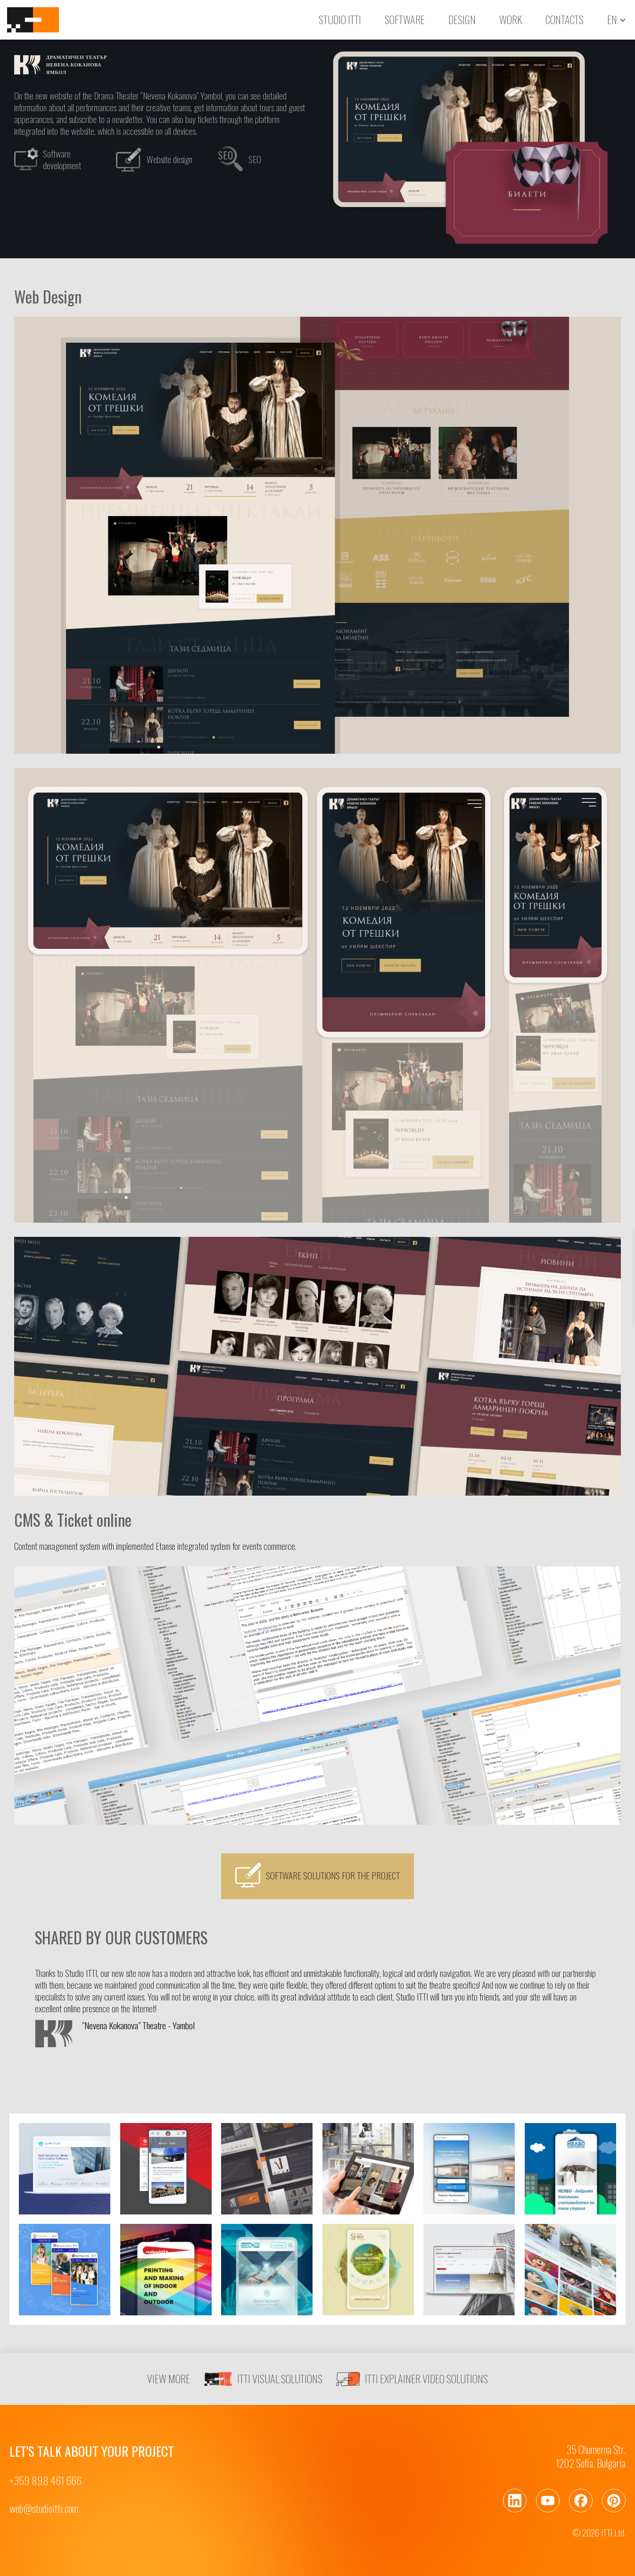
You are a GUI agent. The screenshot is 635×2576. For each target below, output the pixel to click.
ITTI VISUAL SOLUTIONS (263, 2379)
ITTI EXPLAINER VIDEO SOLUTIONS (412, 2379)
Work (510, 19)
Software (405, 19)
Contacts (564, 19)
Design (462, 19)
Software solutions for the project (317, 1875)
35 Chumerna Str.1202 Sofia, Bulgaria (591, 2456)
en (612, 19)
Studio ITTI (340, 19)
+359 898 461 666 (45, 2480)
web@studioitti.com (43, 2508)
